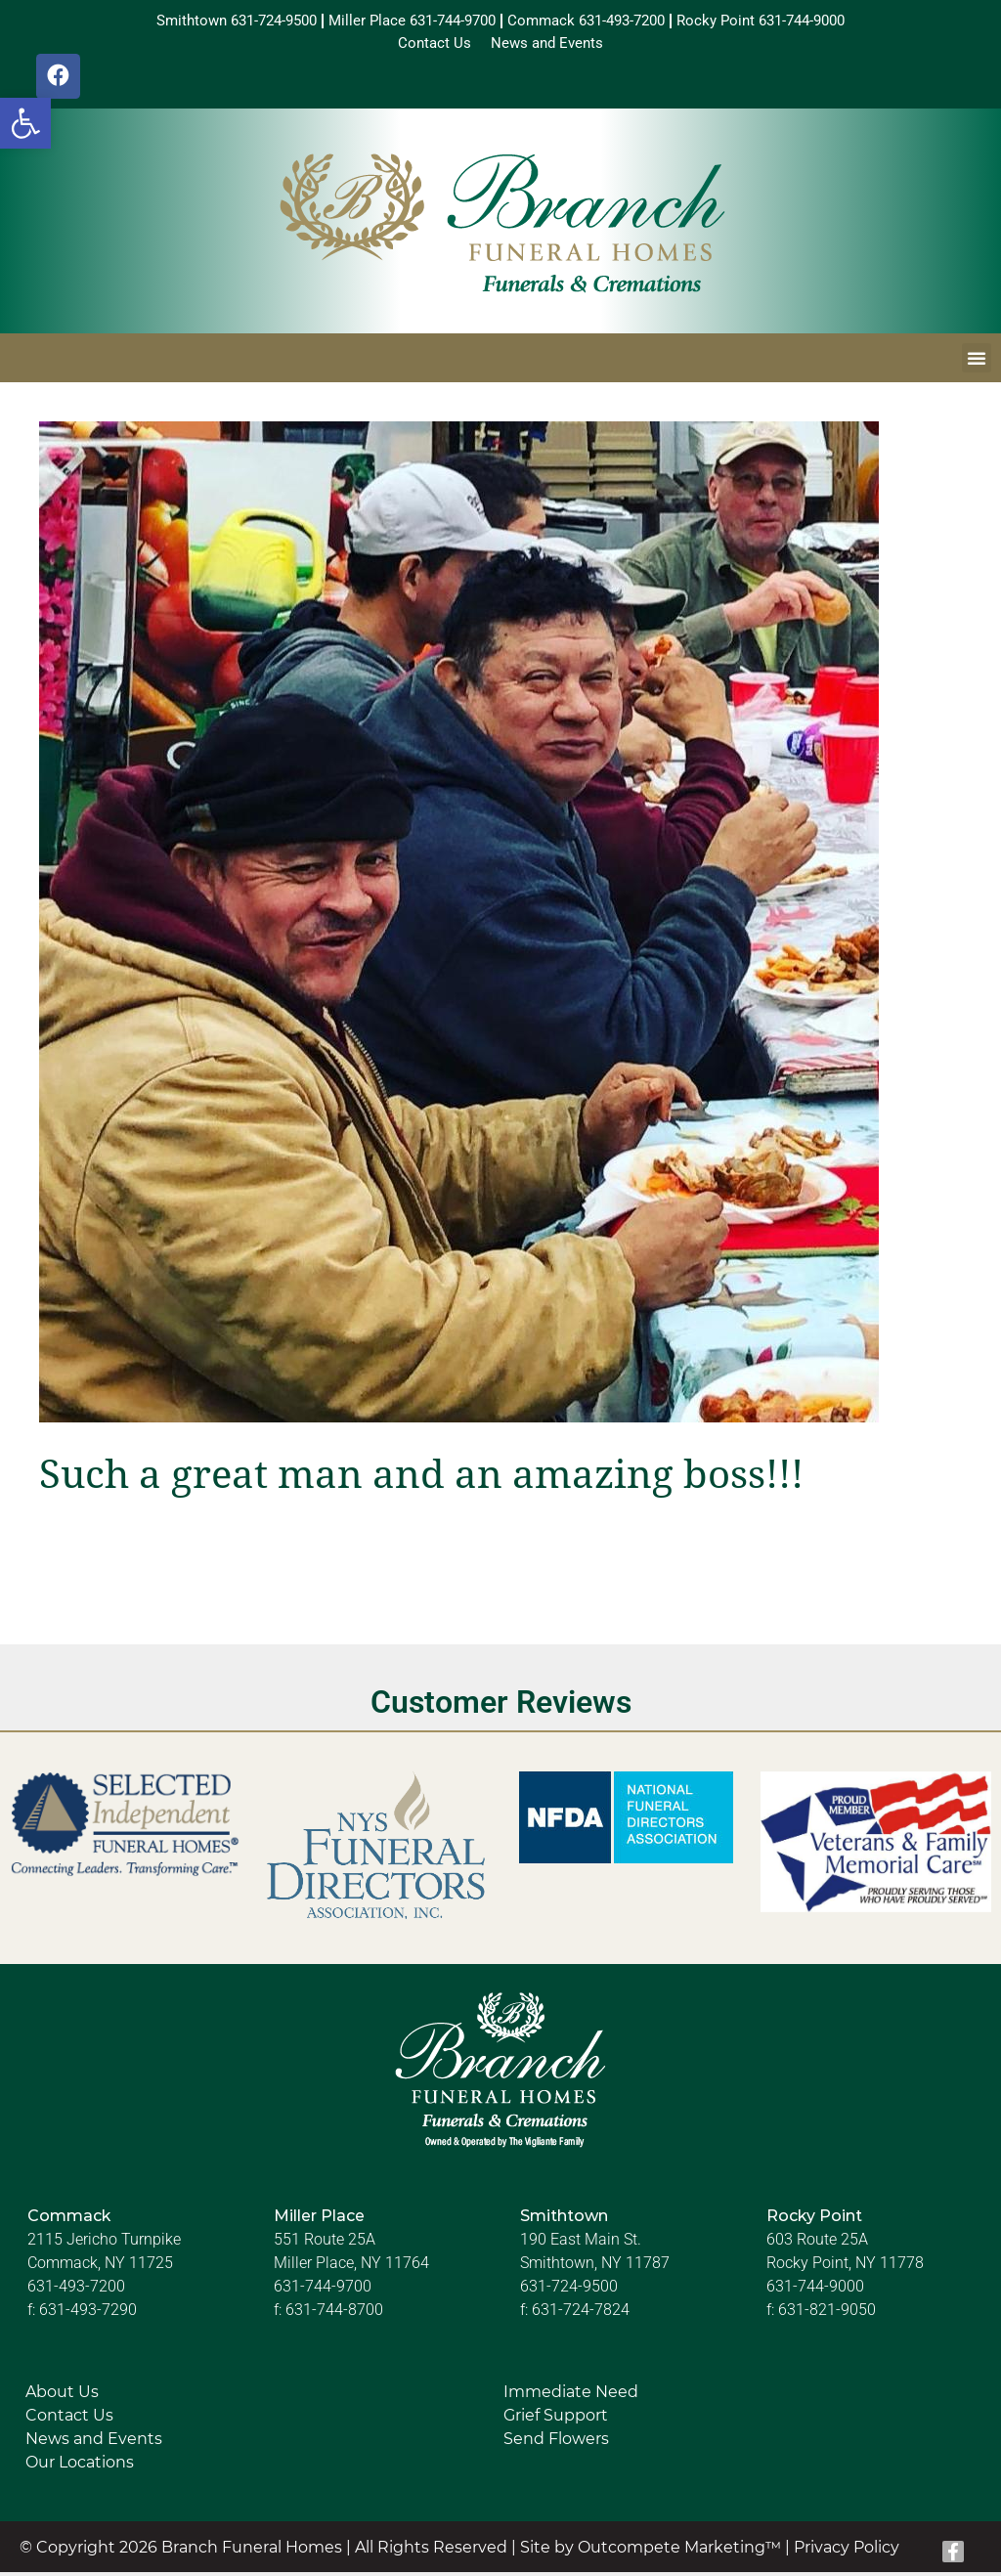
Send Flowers (556, 2443)
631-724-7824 (581, 2314)
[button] (25, 123)
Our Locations (79, 2467)
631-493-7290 (88, 2314)
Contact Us (69, 2420)
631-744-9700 (322, 2291)
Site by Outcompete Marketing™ (650, 2551)
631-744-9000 (815, 2291)
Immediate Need (570, 2396)
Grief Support (555, 2420)
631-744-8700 (334, 2314)
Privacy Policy (846, 2551)
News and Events (93, 2443)
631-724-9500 (569, 2291)
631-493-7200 (76, 2291)
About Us (62, 2396)
